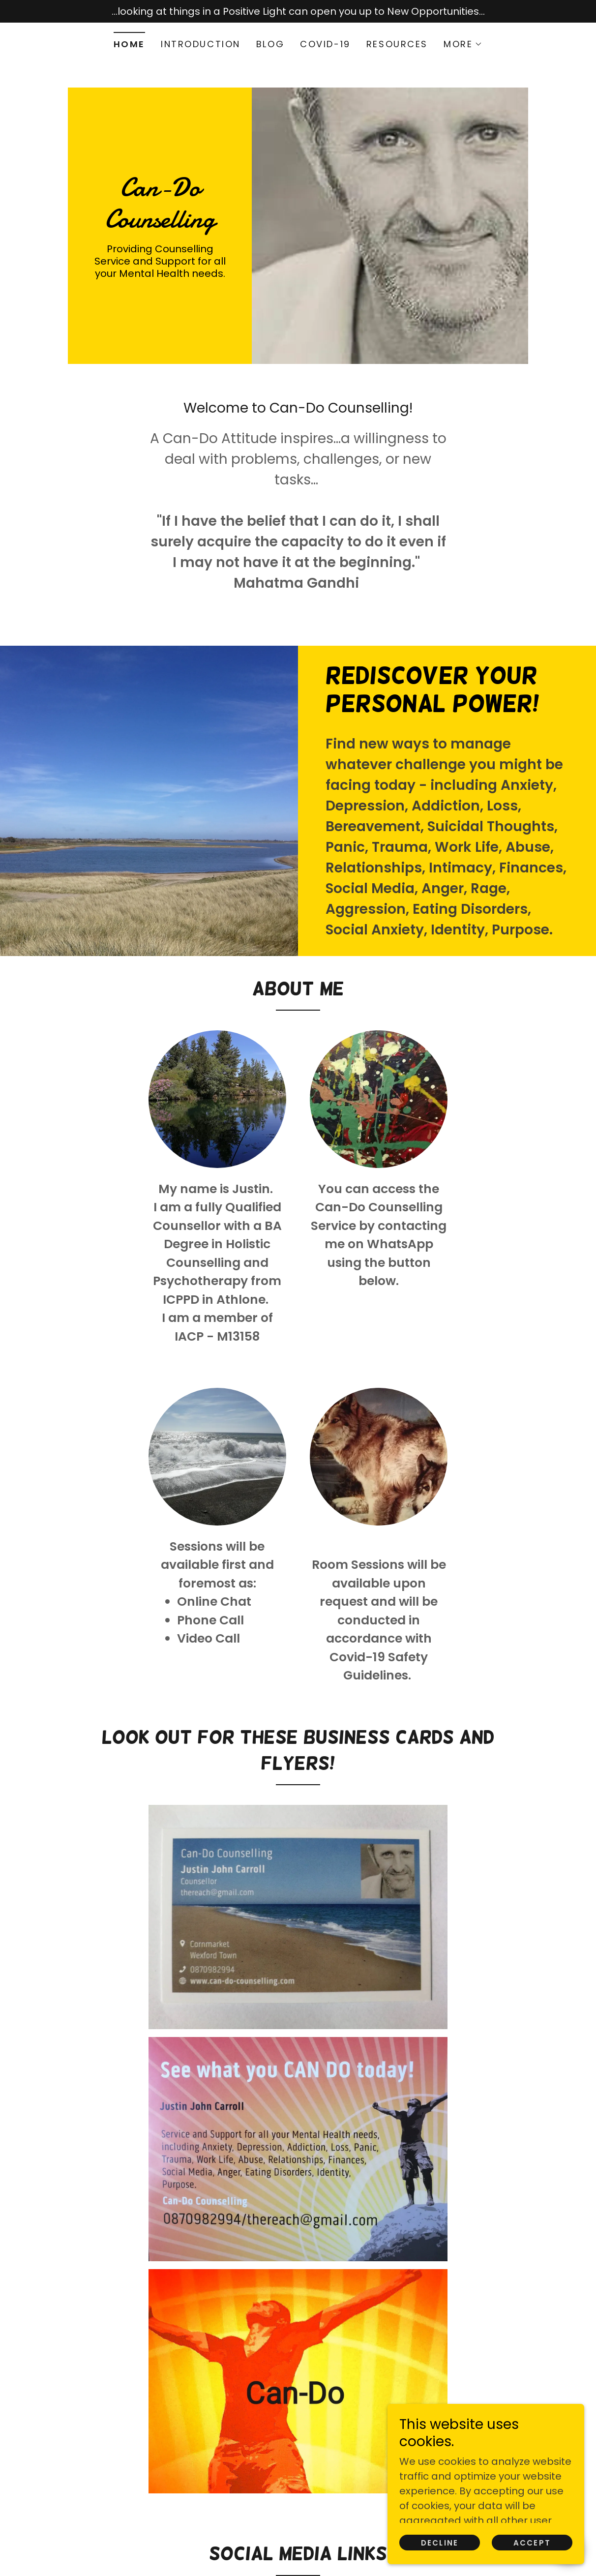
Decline (439, 2543)
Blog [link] (270, 44)
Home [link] (129, 44)
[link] (160, 224)
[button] (463, 44)
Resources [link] (397, 44)
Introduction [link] (200, 44)
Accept (532, 2543)
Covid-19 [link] (325, 44)
